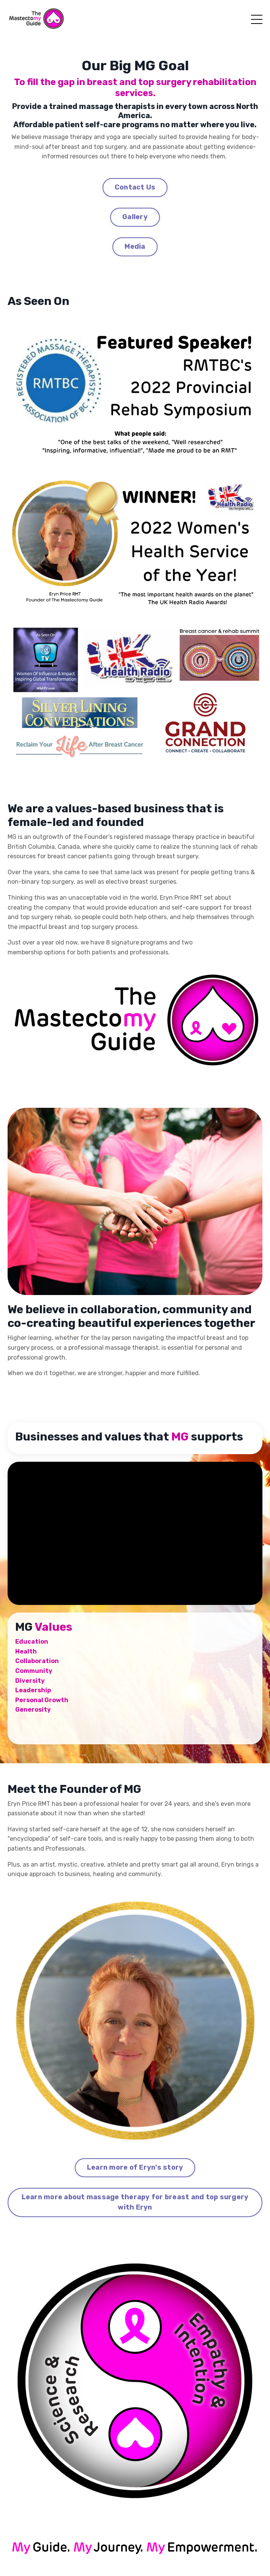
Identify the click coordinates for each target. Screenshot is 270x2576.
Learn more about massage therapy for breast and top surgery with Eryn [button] (135, 2202)
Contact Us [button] (135, 187)
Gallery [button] (135, 217)
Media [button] (135, 246)
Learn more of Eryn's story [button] (135, 2167)
